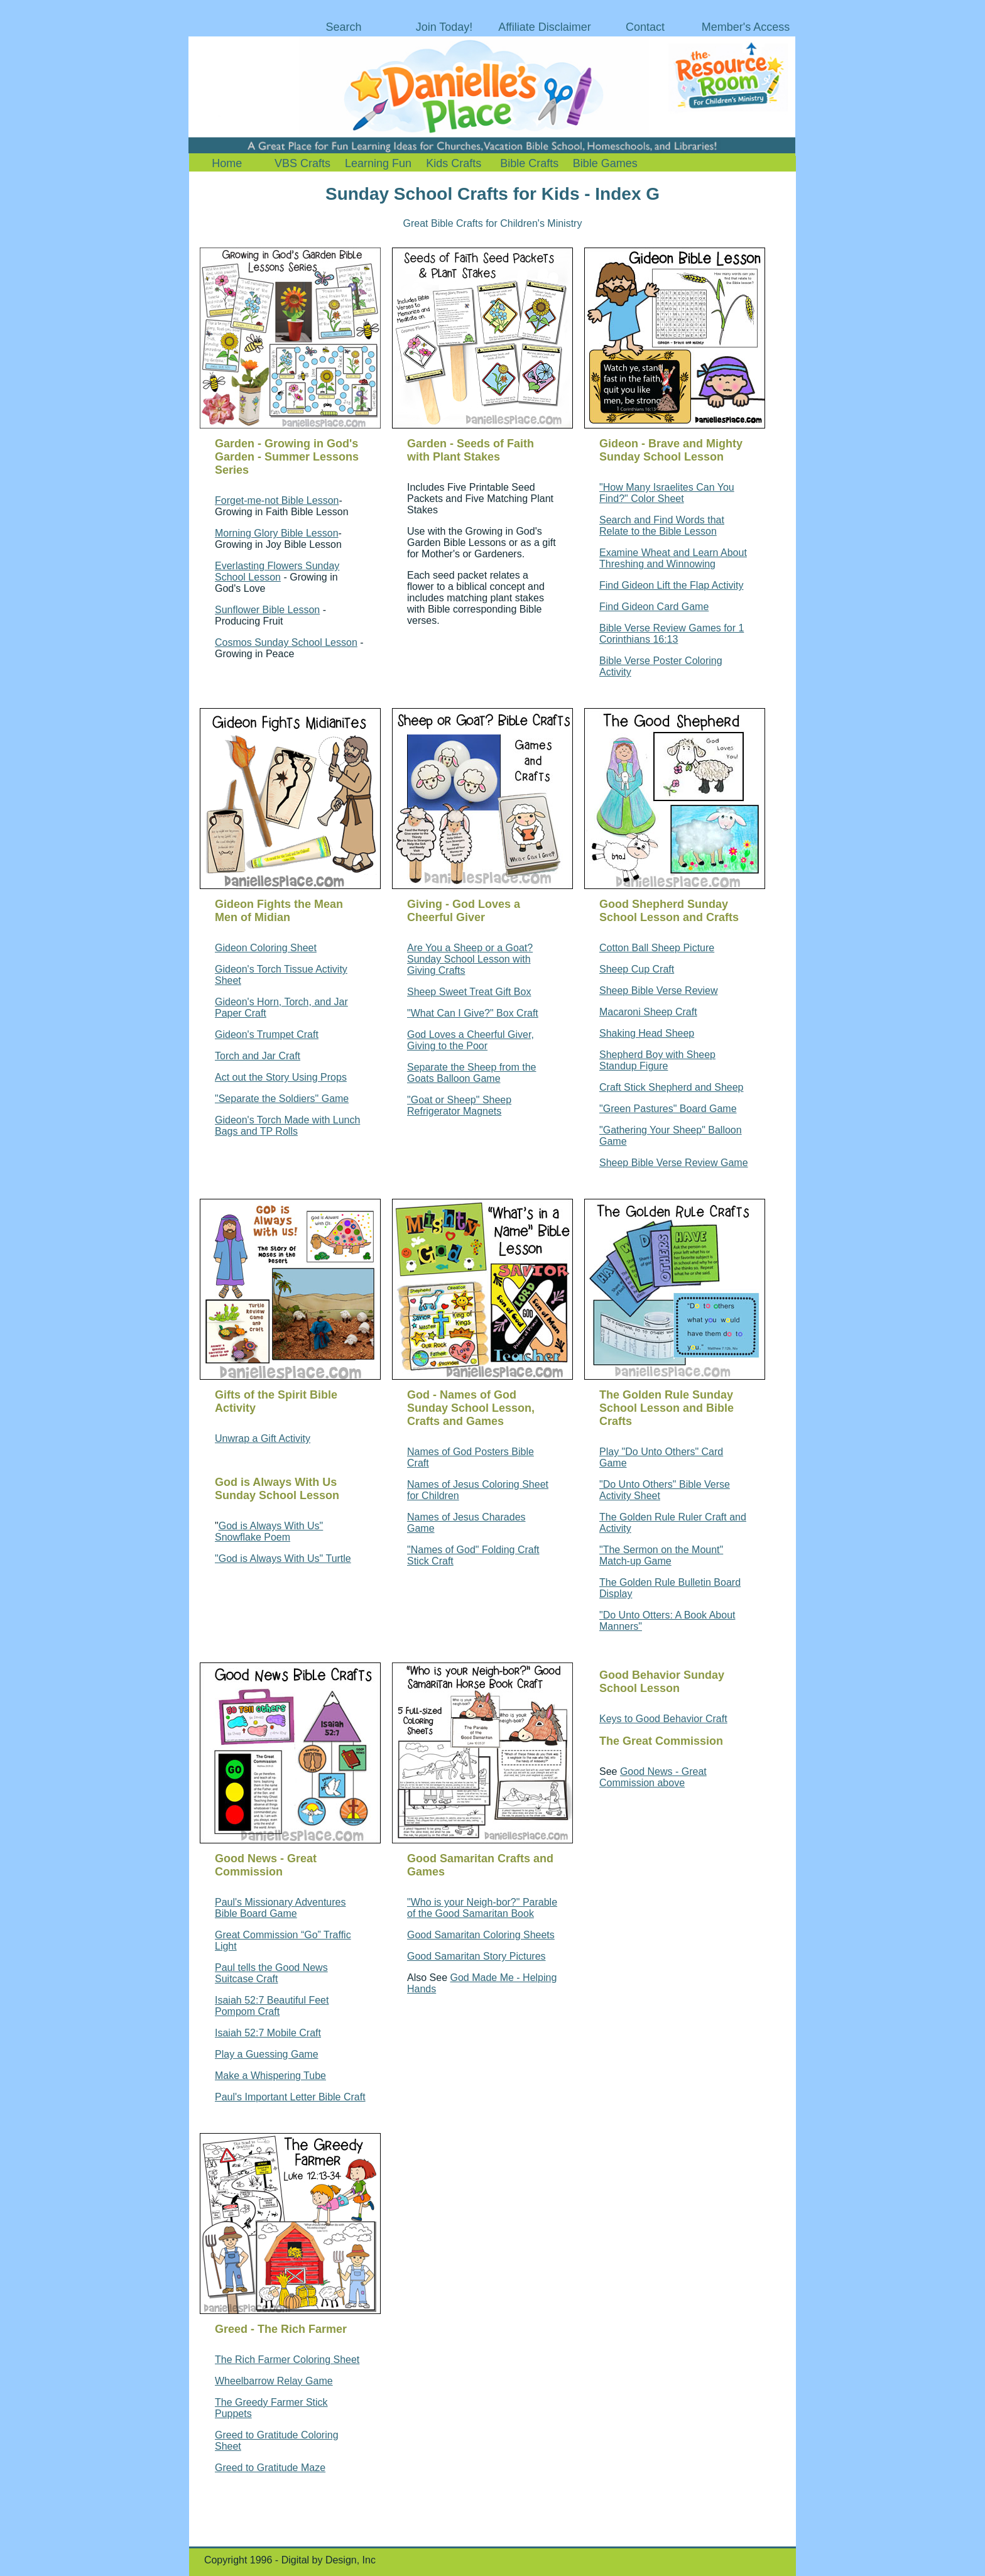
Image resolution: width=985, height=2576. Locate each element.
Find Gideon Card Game (654, 606)
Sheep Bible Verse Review (658, 990)
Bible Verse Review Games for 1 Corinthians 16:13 (671, 634)
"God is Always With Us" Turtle (283, 1558)
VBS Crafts (302, 163)
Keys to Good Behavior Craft (663, 1718)
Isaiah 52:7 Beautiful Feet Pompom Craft (272, 2006)
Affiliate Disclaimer (544, 27)
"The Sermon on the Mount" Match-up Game (661, 1555)
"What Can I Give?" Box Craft (472, 1013)
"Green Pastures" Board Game (668, 1108)
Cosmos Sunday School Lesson (286, 642)
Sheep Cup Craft (636, 969)
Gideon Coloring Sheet (266, 947)
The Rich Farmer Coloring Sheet (287, 2359)
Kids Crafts (453, 163)
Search (343, 27)
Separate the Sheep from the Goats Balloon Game (471, 1073)
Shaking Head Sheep (646, 1033)
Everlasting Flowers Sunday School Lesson (277, 571)
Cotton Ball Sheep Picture (656, 947)
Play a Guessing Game (266, 2054)
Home (227, 163)
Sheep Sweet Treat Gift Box (469, 991)
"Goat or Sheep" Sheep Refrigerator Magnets (459, 1105)
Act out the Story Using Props (281, 1077)
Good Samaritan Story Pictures (476, 1956)
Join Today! (444, 27)
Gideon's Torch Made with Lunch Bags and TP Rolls (287, 1126)
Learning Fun (378, 163)
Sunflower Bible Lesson (267, 609)
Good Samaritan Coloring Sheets (481, 1934)
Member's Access (746, 27)
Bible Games (605, 163)
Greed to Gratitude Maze (270, 2467)
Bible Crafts (529, 163)
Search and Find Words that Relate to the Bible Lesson (661, 526)
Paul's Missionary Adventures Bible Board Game (280, 1908)
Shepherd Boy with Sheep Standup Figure (657, 1060)
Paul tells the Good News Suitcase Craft (271, 1973)
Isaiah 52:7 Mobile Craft (268, 2033)
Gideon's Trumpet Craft (266, 1034)
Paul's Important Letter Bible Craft (290, 2097)
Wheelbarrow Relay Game (274, 2381)
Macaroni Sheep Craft (648, 1012)
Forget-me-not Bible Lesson (277, 500)
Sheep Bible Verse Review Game (673, 1162)
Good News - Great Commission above (653, 1777)
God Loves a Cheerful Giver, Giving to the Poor (470, 1040)
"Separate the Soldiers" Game (282, 1098)
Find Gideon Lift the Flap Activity (671, 585)
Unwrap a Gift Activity (262, 1438)
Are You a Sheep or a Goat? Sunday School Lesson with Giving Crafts (470, 959)
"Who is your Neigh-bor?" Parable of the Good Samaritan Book (482, 1908)
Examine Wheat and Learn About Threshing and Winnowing (673, 558)
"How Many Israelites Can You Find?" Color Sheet (666, 493)
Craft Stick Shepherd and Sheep (671, 1087)
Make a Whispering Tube (270, 2075)
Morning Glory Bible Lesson (277, 533)
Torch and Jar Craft (257, 1056)
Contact (645, 27)
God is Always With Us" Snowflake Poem (269, 1531)
